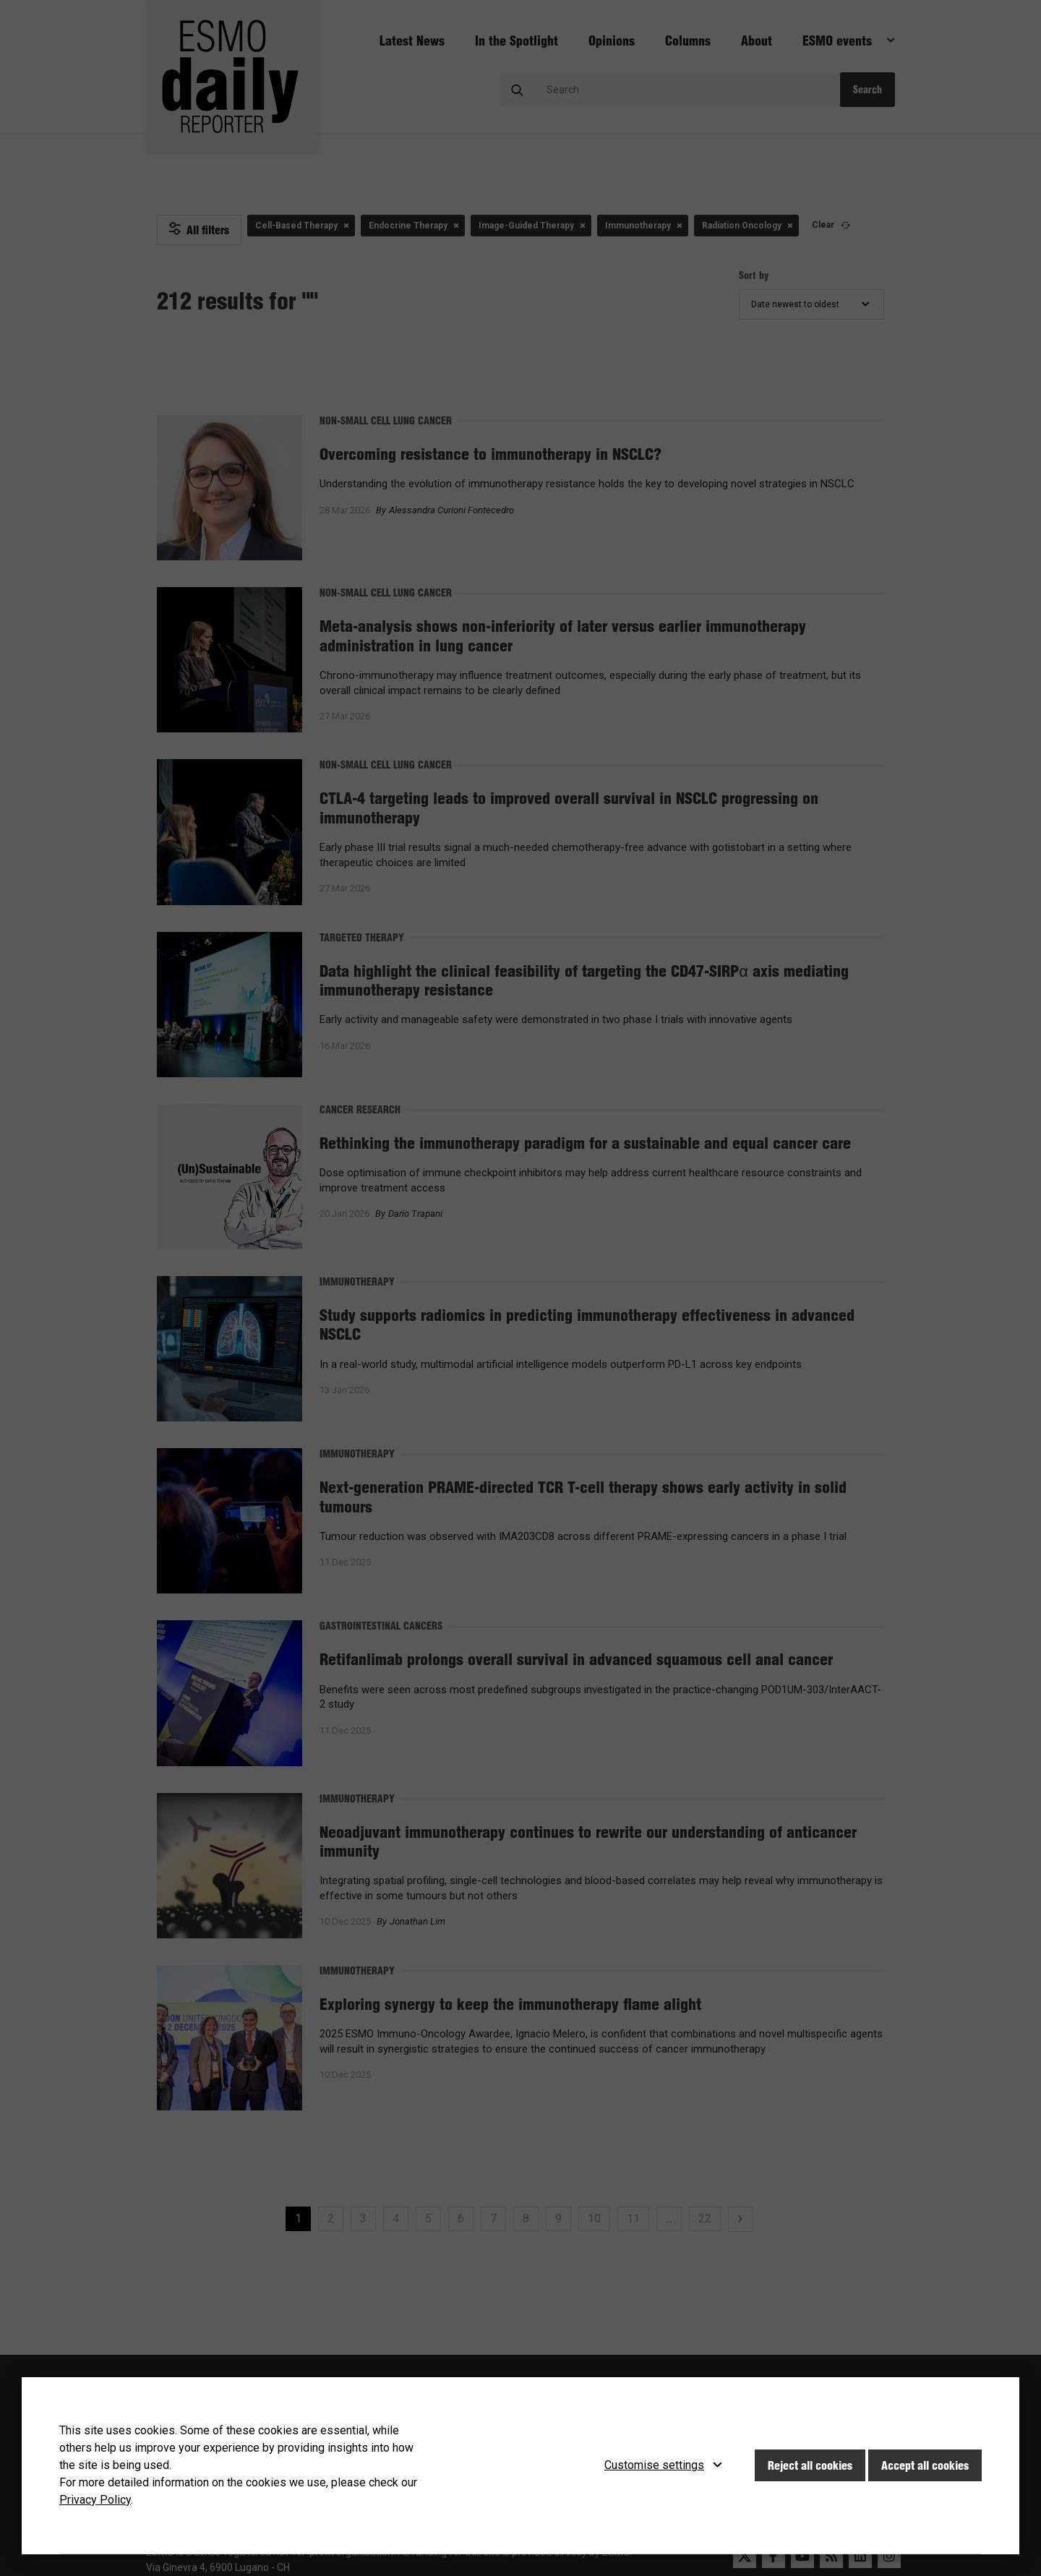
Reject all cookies (810, 2465)
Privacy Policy (95, 2500)
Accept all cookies (925, 2465)
